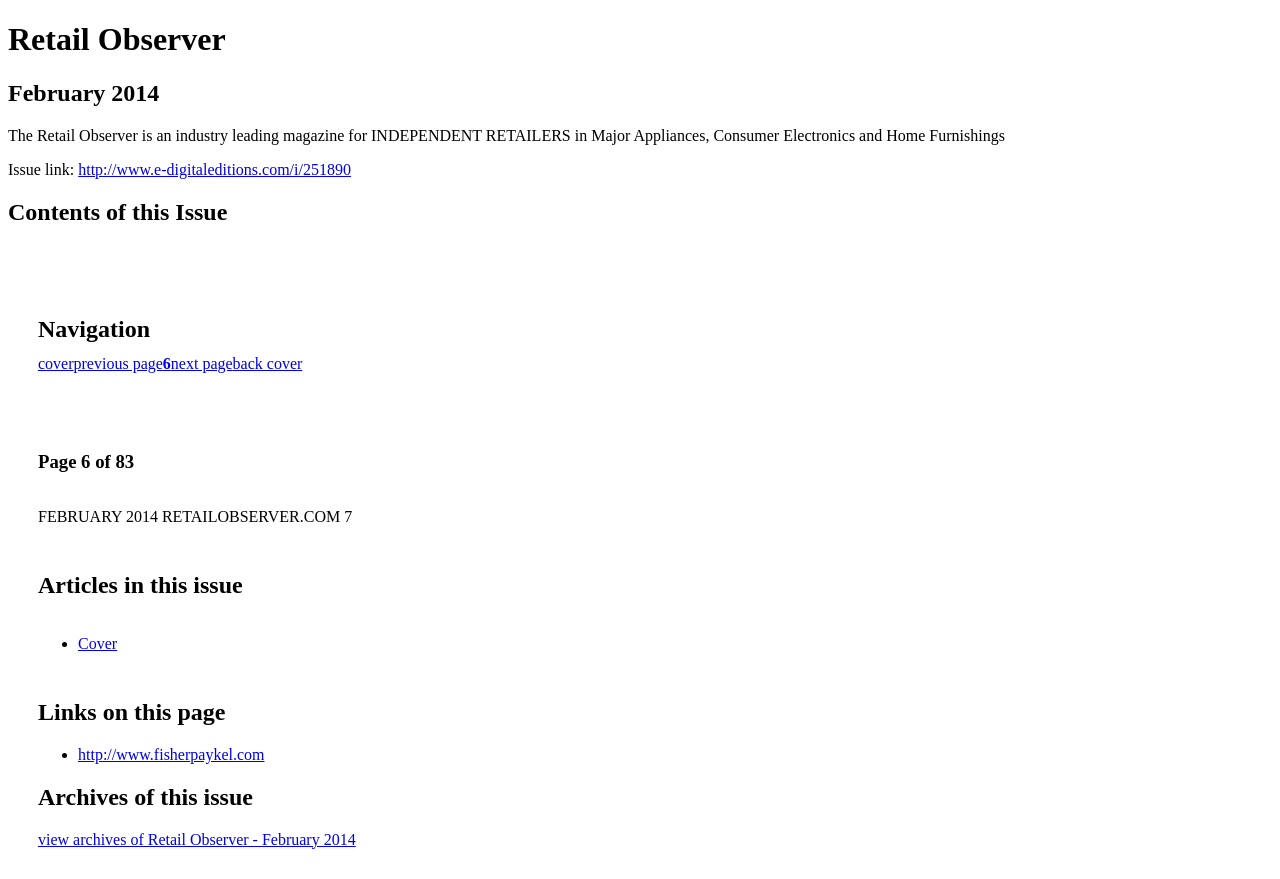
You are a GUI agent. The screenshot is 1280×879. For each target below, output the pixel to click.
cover (56, 363)
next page (202, 363)
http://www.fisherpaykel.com (171, 754)
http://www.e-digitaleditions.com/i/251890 (214, 169)
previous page (118, 363)
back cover (268, 363)
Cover (97, 643)
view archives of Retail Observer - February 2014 (197, 839)
